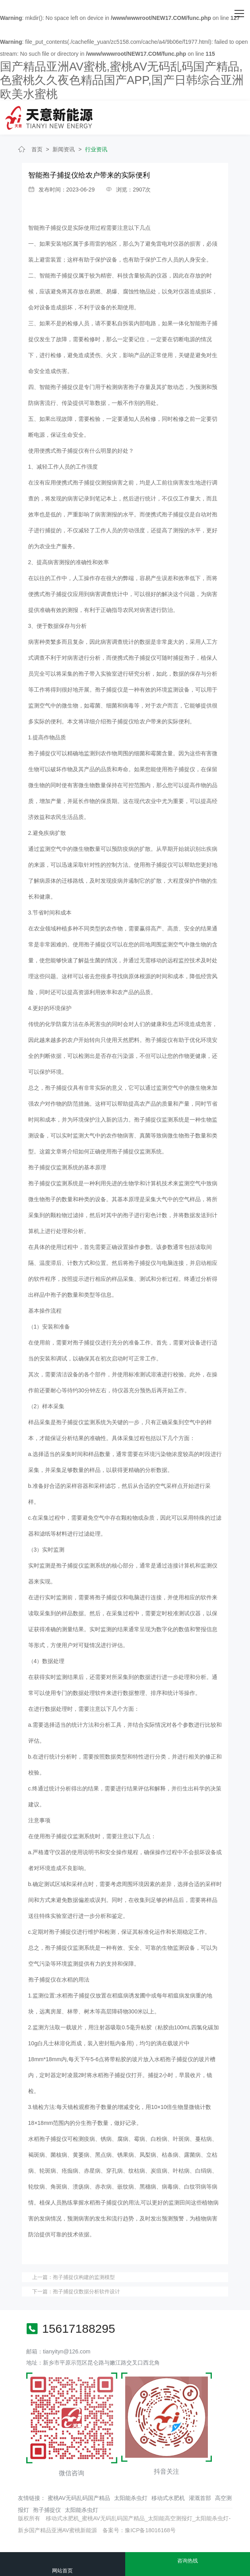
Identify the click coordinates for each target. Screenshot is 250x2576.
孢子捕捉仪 (47, 2510)
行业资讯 (96, 149)
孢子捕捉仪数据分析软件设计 (86, 2292)
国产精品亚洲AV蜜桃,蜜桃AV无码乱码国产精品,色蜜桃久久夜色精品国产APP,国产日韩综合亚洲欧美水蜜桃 (122, 80)
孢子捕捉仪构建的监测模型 (84, 2277)
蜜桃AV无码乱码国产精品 (79, 2498)
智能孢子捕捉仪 (47, 228)
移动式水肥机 (168, 2498)
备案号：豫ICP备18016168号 (139, 2530)
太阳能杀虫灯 (130, 2498)
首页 (37, 149)
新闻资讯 (63, 149)
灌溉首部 (200, 2498)
